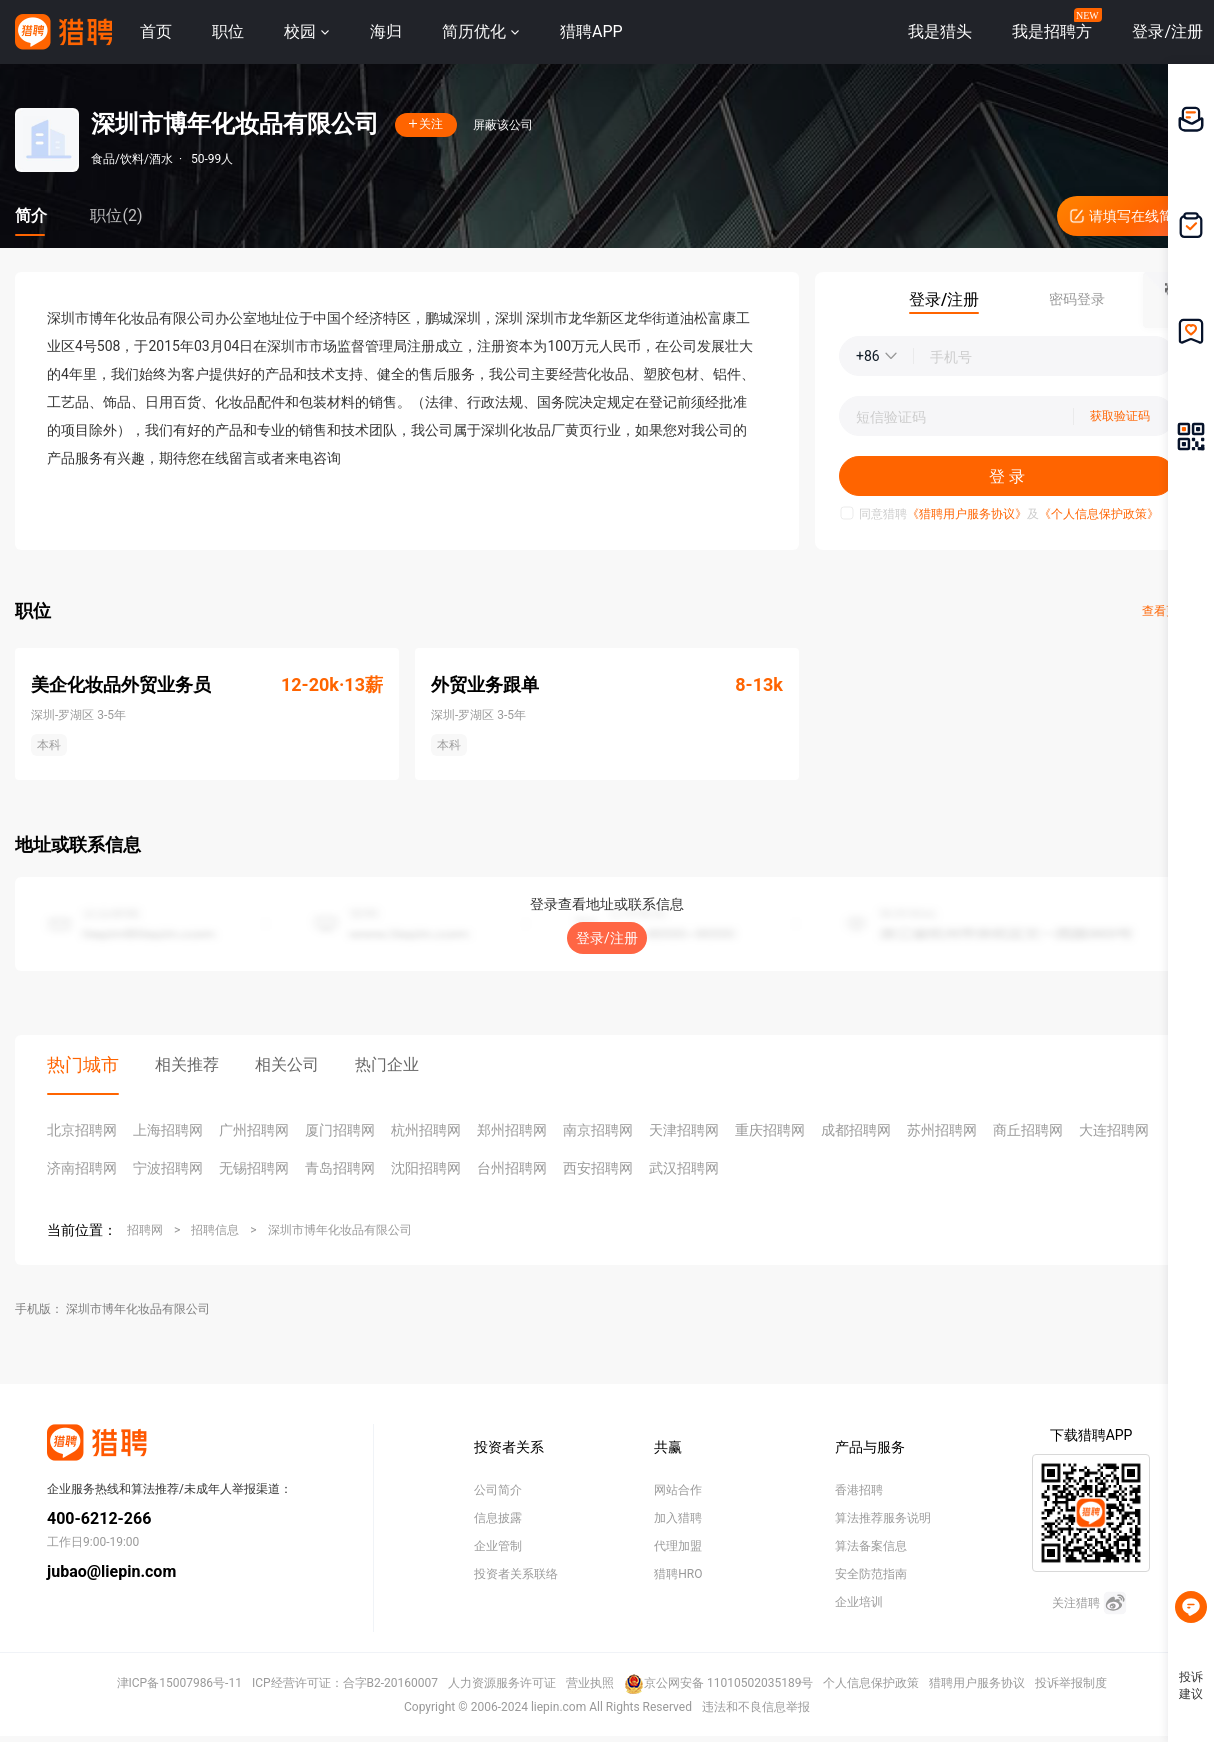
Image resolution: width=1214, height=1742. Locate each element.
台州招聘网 (512, 1168)
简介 (31, 215)
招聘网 (145, 1230)
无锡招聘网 (254, 1168)
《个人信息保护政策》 (1099, 514)
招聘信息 (215, 1230)
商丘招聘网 (1028, 1130)
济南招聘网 (82, 1168)
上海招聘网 (168, 1130)
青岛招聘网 (340, 1168)
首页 (156, 31)
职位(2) (116, 215)
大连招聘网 (1114, 1130)
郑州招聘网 (512, 1130)
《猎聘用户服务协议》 (967, 514)
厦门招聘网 (340, 1130)
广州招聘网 (254, 1130)
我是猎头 (940, 31)
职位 (228, 31)
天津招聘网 (684, 1130)
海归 (386, 31)
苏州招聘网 (942, 1130)
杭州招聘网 (426, 1130)
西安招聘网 (598, 1168)
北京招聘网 (82, 1130)
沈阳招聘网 (426, 1168)
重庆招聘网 (770, 1130)
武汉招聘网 (684, 1168)
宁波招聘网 (168, 1168)
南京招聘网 (598, 1130)
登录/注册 (607, 938)
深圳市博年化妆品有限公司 (340, 1230)
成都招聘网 (856, 1130)
